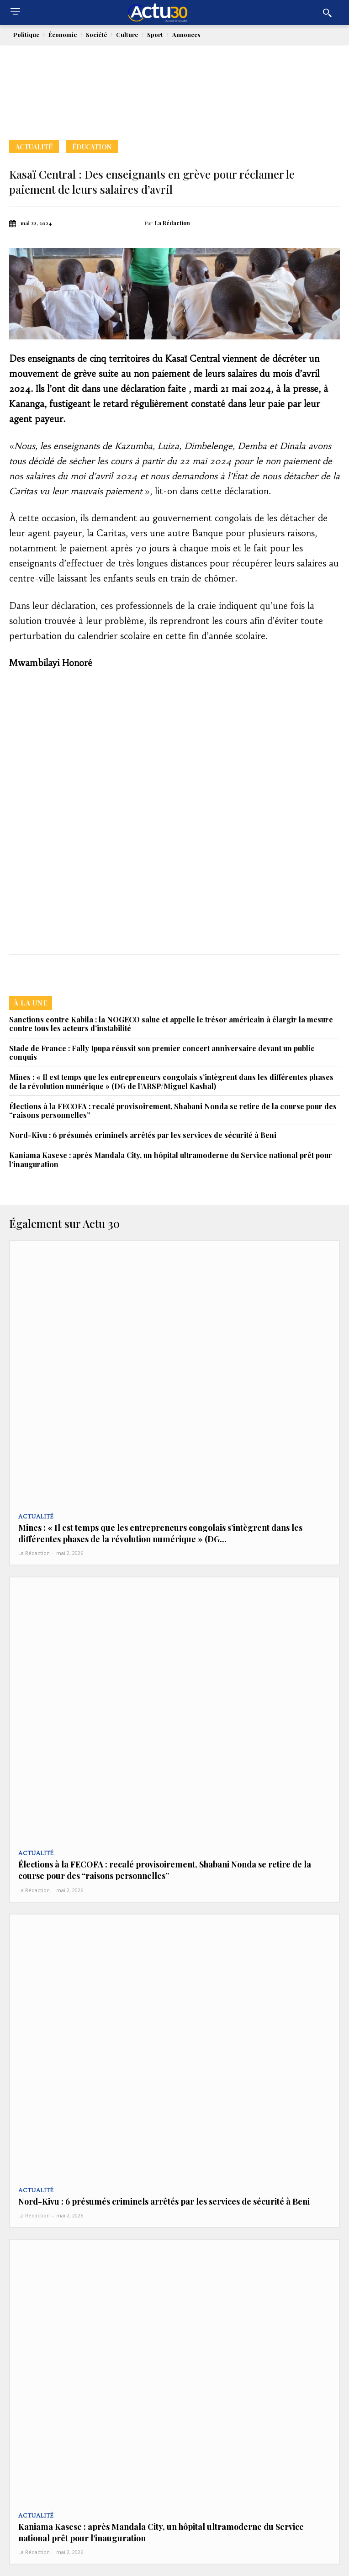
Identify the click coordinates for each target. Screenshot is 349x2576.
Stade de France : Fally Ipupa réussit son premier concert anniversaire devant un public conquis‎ (162, 1052)
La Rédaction (172, 223)
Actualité (34, 146)
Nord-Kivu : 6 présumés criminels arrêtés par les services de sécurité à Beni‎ (142, 1135)
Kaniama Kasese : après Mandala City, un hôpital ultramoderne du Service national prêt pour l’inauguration (170, 1159)
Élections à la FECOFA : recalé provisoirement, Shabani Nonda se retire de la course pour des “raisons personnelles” (173, 1110)
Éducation (92, 146)
